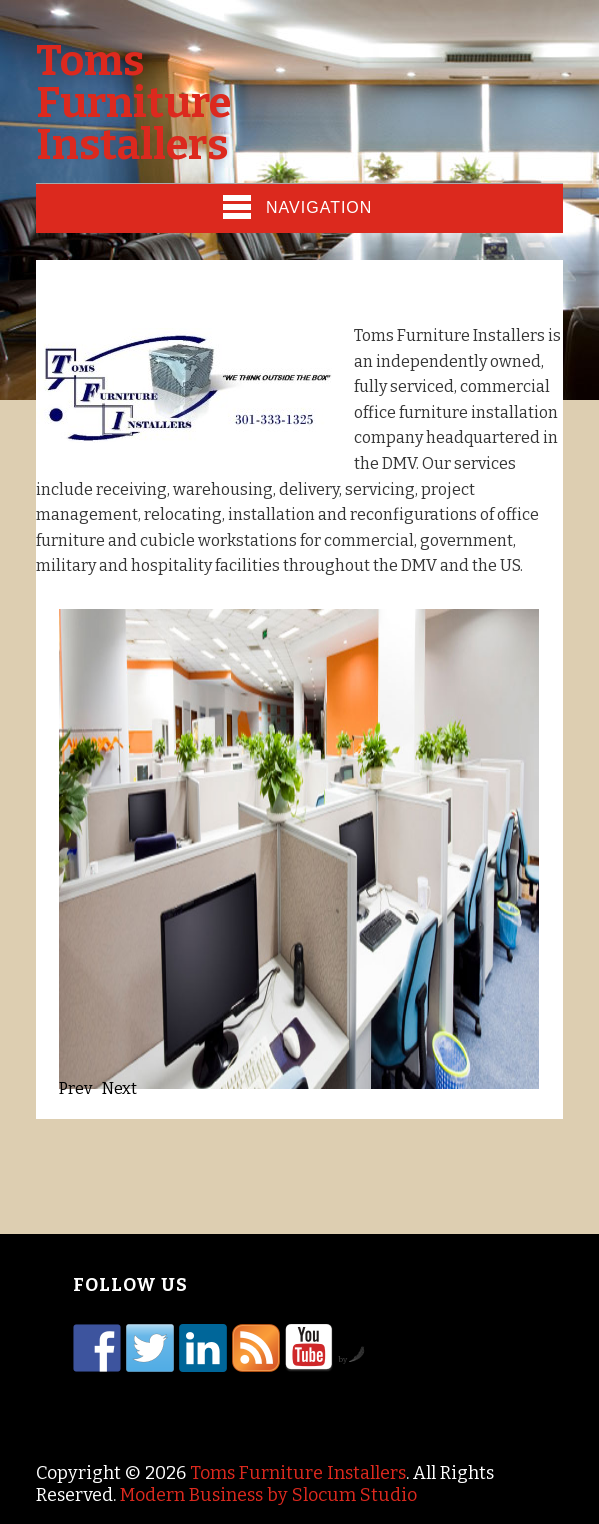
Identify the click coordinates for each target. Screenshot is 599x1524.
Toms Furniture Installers (133, 103)
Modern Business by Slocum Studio (268, 1495)
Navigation (298, 207)
